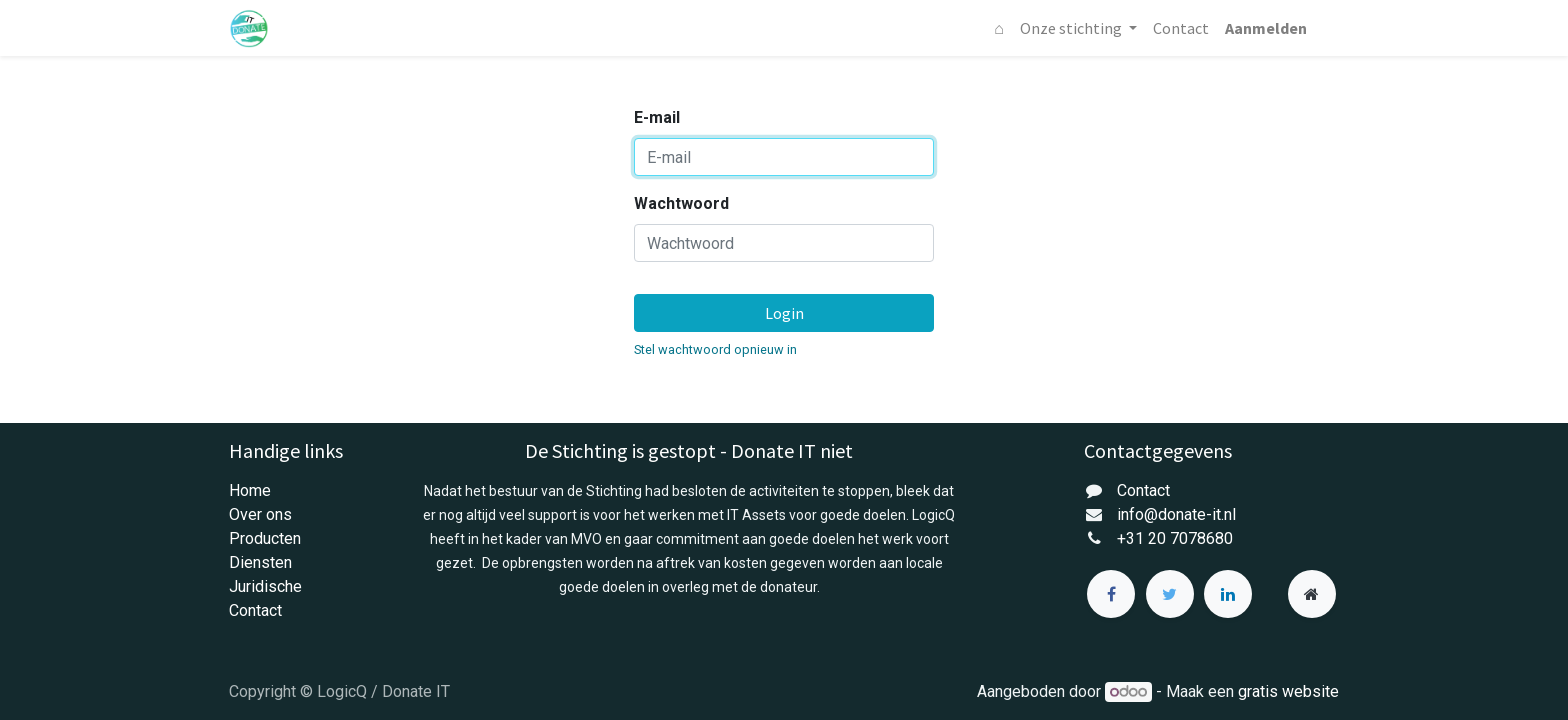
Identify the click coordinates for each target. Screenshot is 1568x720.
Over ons (260, 514)
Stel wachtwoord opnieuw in (715, 349)
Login (784, 313)
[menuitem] (999, 28)
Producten (265, 538)
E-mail (657, 117)
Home (250, 490)
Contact (255, 610)
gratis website (1288, 691)
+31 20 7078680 (1175, 538)
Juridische (265, 586)
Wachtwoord (681, 203)
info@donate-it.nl (1176, 514)
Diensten (260, 562)
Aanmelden (1266, 28)
